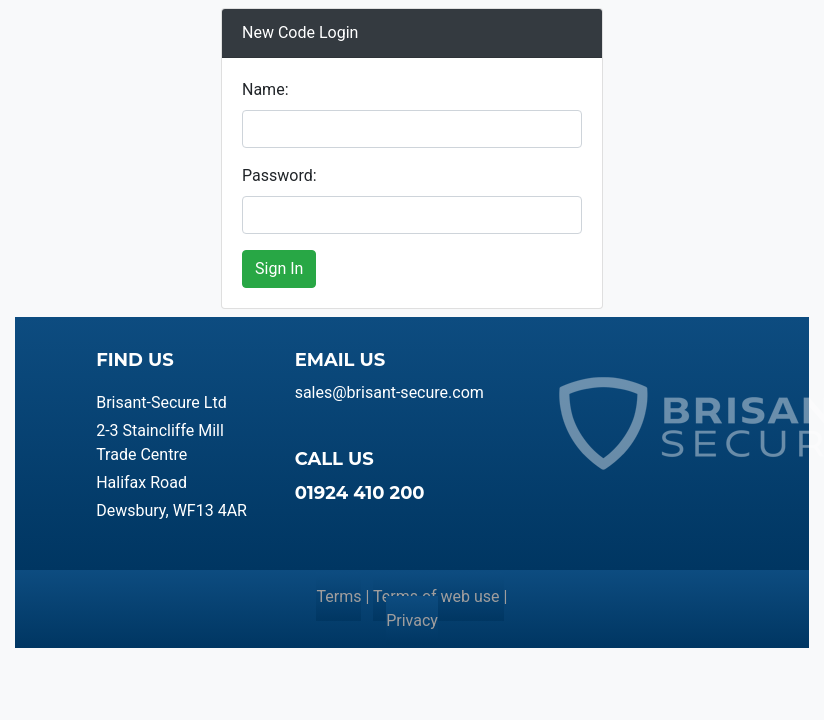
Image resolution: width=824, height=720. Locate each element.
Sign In (279, 268)
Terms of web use (438, 596)
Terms (338, 596)
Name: (265, 89)
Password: (279, 175)
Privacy (412, 620)
